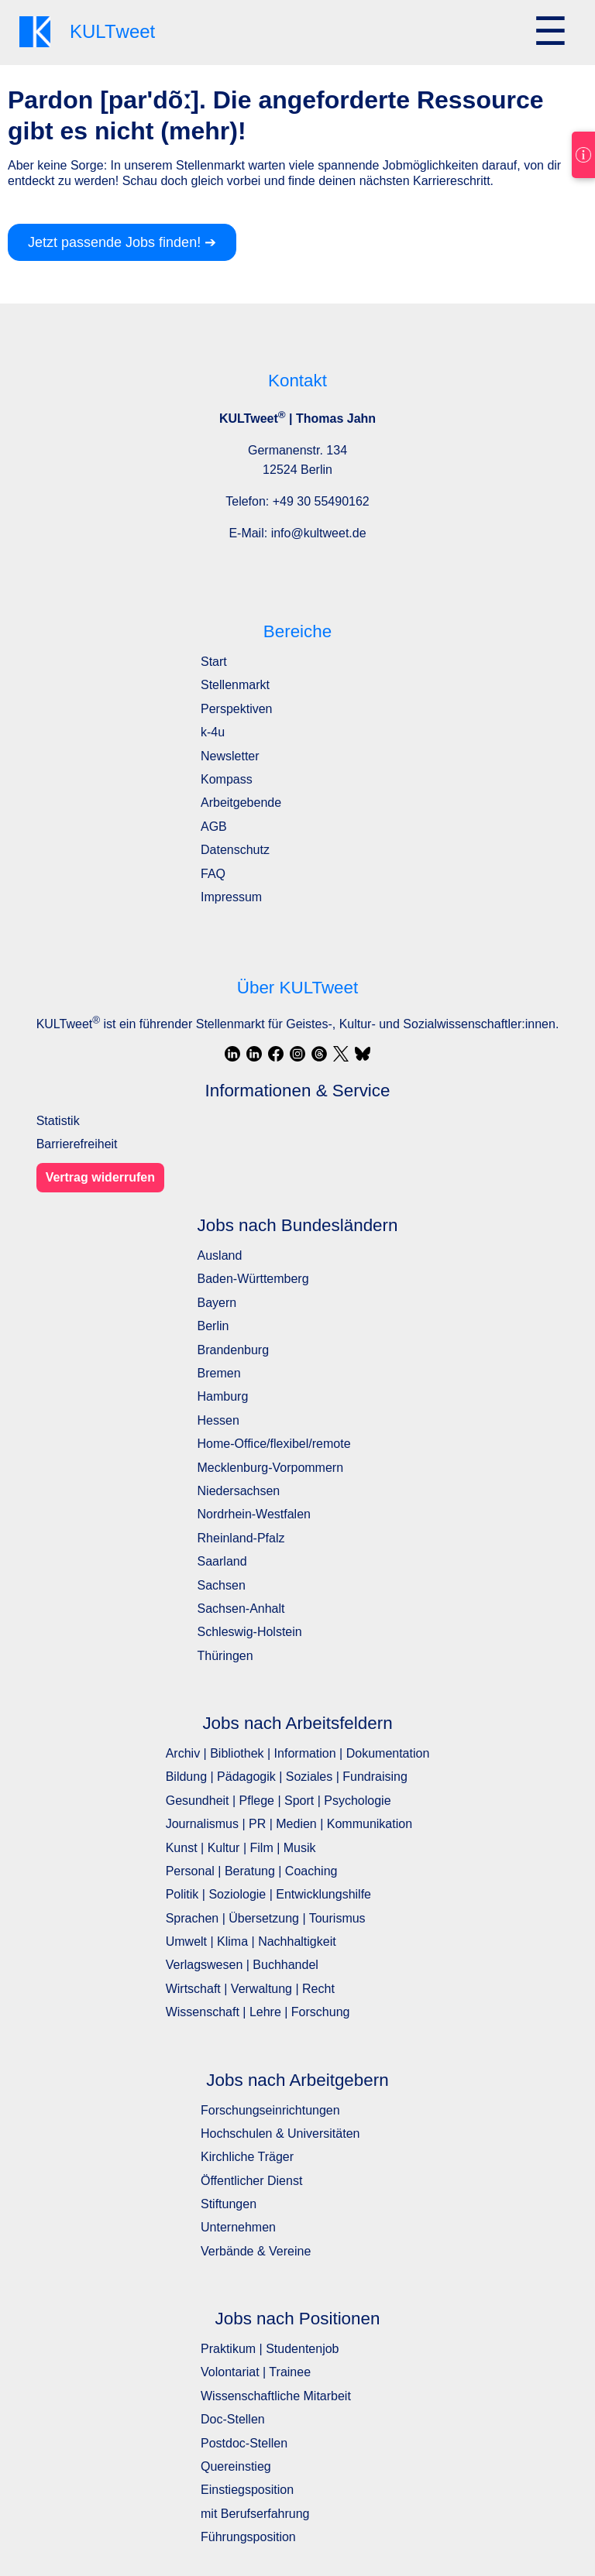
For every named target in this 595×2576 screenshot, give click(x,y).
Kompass (227, 779)
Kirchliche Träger (247, 2156)
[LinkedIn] (232, 1054)
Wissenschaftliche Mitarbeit (276, 2396)
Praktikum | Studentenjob (270, 2348)
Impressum (231, 897)
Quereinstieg (236, 2466)
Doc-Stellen (233, 2419)
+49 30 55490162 (321, 501)
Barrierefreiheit (77, 1144)
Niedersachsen (239, 1490)
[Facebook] (276, 1054)
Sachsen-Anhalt (241, 1608)
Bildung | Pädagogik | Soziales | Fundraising (287, 1776)
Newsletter (230, 756)
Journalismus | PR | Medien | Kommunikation (289, 1823)
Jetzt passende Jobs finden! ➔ (122, 242)
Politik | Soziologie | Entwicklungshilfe (268, 1894)
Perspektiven (237, 708)
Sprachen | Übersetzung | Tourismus (266, 1918)
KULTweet (68, 1024)
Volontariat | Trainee (256, 2372)
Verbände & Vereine (256, 2251)
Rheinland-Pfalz (241, 1538)
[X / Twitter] (341, 1054)
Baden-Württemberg (253, 1278)
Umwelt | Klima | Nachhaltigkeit (251, 1941)
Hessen (218, 1420)
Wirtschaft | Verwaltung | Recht (250, 1988)
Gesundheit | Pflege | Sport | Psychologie (278, 1800)
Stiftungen (228, 2204)
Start (214, 661)
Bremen (219, 1373)
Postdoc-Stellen (244, 2443)
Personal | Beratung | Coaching (252, 1871)
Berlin (213, 1326)
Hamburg (223, 1396)
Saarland (222, 1561)
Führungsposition (248, 2536)
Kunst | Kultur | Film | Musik (241, 1847)
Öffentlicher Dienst (251, 2180)
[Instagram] (297, 1054)
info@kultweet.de (318, 533)
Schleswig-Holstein (250, 1631)
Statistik (58, 1120)
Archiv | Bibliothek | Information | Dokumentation (298, 1753)
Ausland (220, 1255)
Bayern (217, 1302)
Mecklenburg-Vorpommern (271, 1467)
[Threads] (319, 1054)
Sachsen (222, 1585)
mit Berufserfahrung (255, 2513)
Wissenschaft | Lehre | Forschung (258, 2012)
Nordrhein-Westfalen (254, 1514)
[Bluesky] (362, 1054)
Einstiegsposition (247, 2489)
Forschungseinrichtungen (270, 2110)
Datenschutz (235, 849)
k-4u (213, 732)
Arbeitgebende (241, 802)
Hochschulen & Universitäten (280, 2133)
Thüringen (225, 1655)
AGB (214, 826)
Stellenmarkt (235, 684)
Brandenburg (234, 1350)
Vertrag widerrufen (100, 1177)
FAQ (213, 873)
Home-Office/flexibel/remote (274, 1443)
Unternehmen (238, 2227)
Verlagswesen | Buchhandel (242, 1964)
